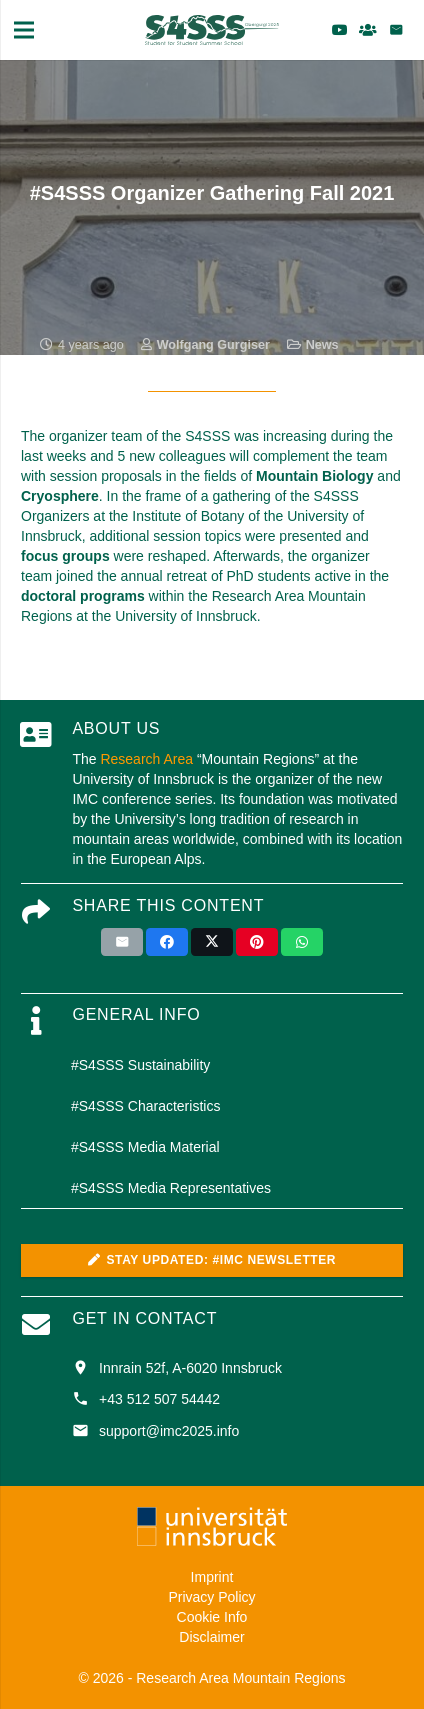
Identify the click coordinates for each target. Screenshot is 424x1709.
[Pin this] (257, 942)
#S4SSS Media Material (145, 1147)
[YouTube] (340, 30)
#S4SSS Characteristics (145, 1106)
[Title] (368, 30)
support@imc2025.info (169, 1431)
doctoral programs (83, 596)
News (322, 345)
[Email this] (122, 942)
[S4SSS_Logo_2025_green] (211, 30)
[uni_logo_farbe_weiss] (212, 1526)
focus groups (65, 556)
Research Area (146, 759)
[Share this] (167, 942)
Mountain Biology (314, 476)
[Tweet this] (212, 942)
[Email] (396, 30)
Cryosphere (60, 496)
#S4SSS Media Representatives (171, 1188)
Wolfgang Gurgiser (213, 345)
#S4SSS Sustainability (140, 1065)
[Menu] (24, 30)
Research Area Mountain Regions (240, 1678)
